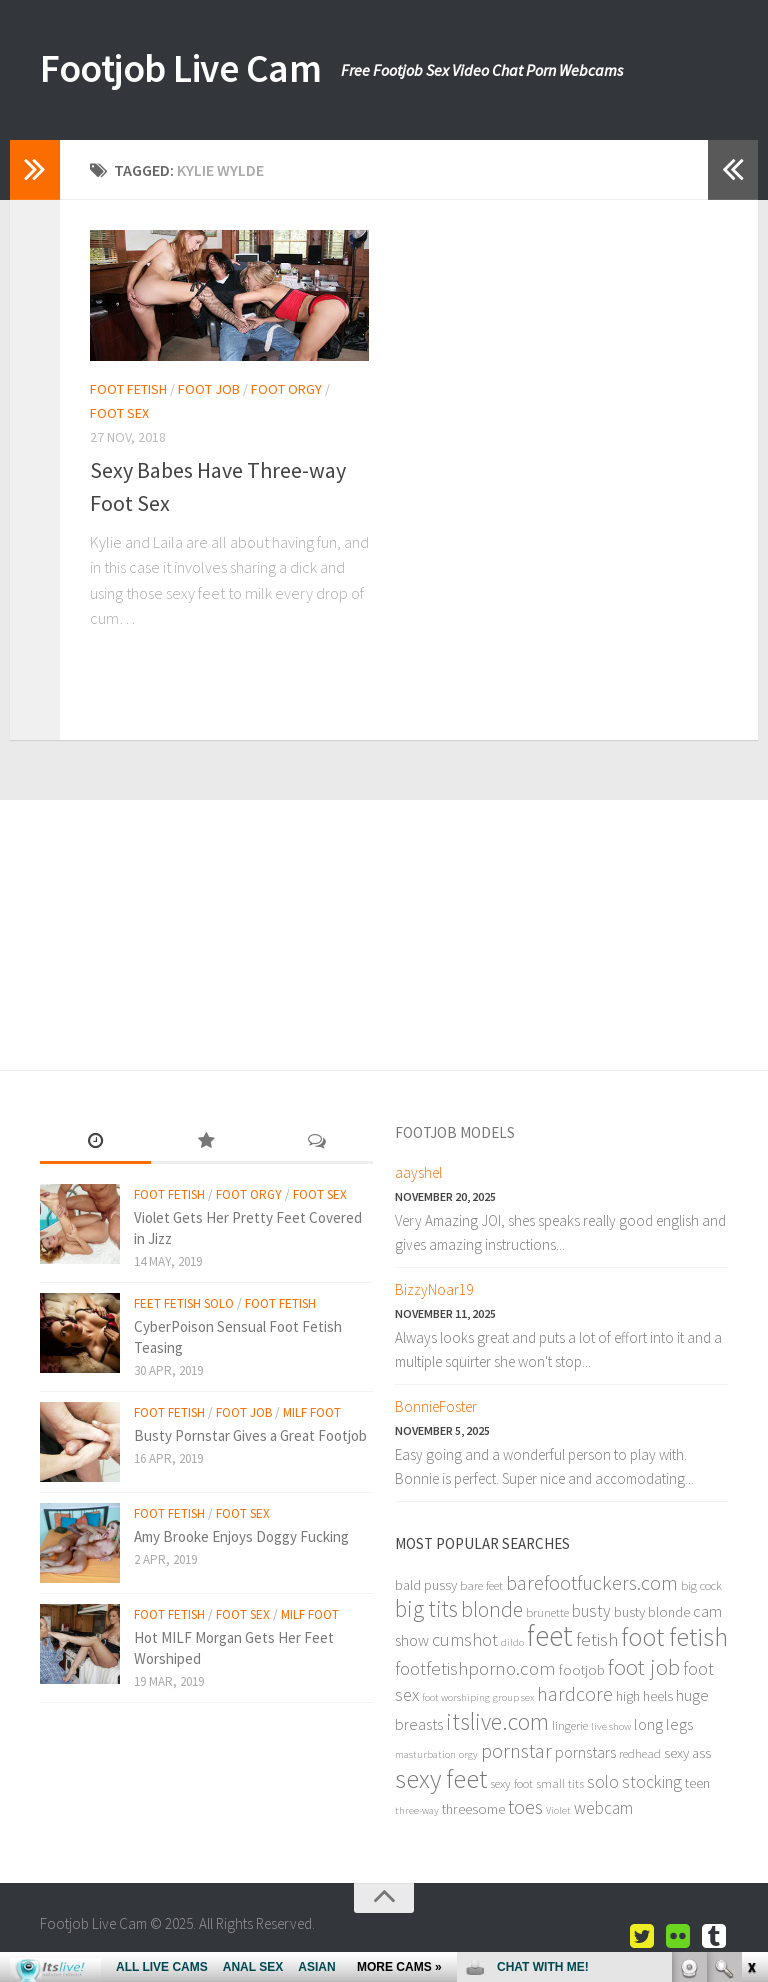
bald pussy (426, 1585)
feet (550, 1635)
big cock (701, 1585)
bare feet (481, 1585)
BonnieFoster (436, 1406)
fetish (597, 1639)
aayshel (418, 1172)
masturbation (425, 1754)
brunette (547, 1612)
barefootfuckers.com (592, 1582)
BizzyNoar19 (434, 1289)
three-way (417, 1810)
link (750, 1669)
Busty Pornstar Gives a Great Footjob (250, 1435)
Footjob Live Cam (193, 70)
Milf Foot (312, 1412)
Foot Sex (119, 413)
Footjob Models (455, 1132)
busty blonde (652, 1612)
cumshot (465, 1639)
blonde (492, 1609)
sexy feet (441, 1778)
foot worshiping (456, 1697)
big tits (426, 1608)
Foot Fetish (128, 389)
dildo (512, 1642)
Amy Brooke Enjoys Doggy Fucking (241, 1536)
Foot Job (209, 389)
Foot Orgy (286, 389)
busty (591, 1611)
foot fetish (674, 1636)
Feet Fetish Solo (184, 1303)
